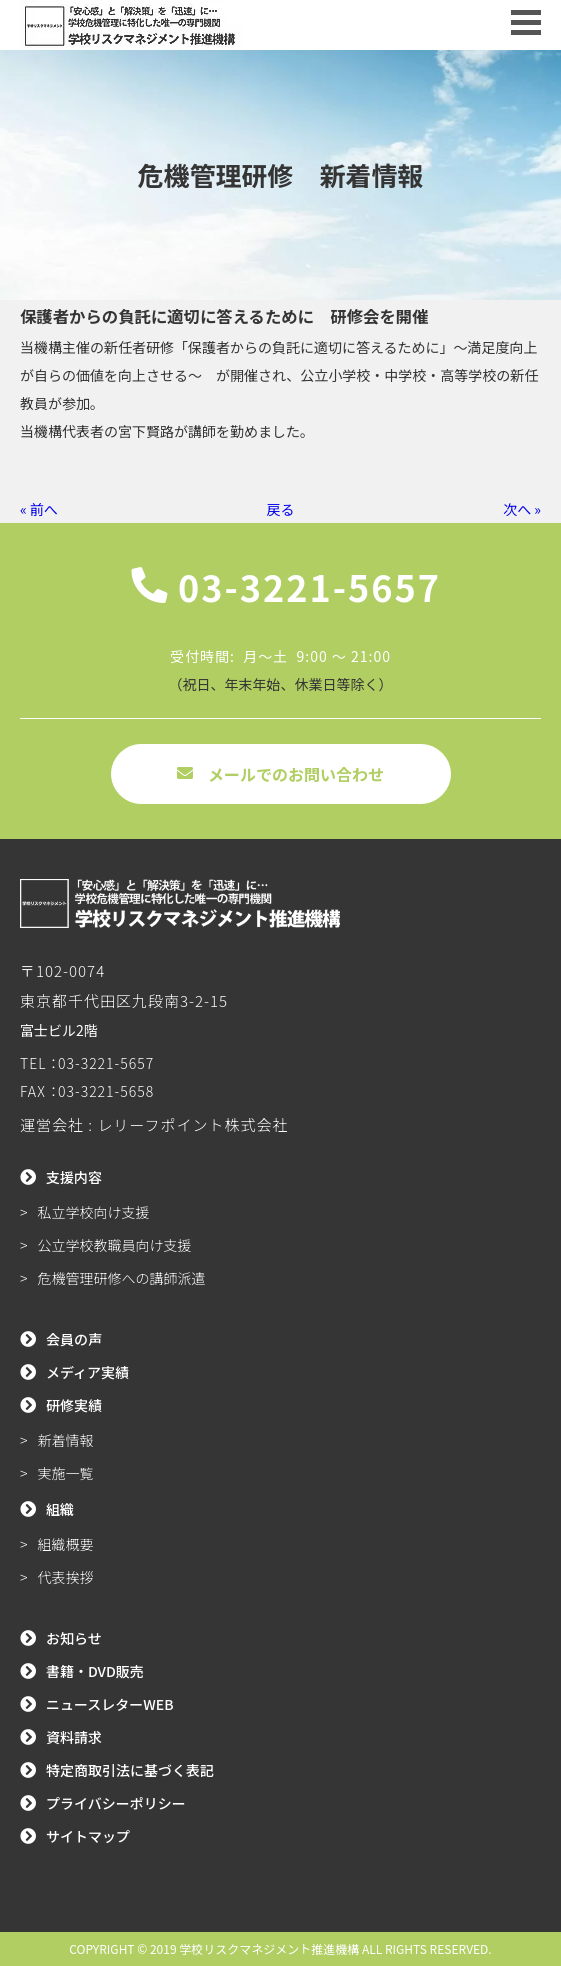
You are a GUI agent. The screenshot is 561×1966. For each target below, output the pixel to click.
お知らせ (74, 1638)
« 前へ (39, 509)
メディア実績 (87, 1372)
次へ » (522, 509)
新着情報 (66, 1440)
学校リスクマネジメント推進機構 (269, 1948)
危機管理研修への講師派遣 (122, 1278)
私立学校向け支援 (94, 1212)
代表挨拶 (66, 1577)
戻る (281, 509)
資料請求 (74, 1737)
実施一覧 (66, 1473)
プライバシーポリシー (116, 1803)
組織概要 (66, 1544)
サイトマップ (88, 1836)
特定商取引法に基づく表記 (130, 1770)
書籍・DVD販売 (95, 1671)
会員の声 (74, 1339)
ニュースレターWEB (110, 1704)
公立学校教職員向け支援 (115, 1245)
